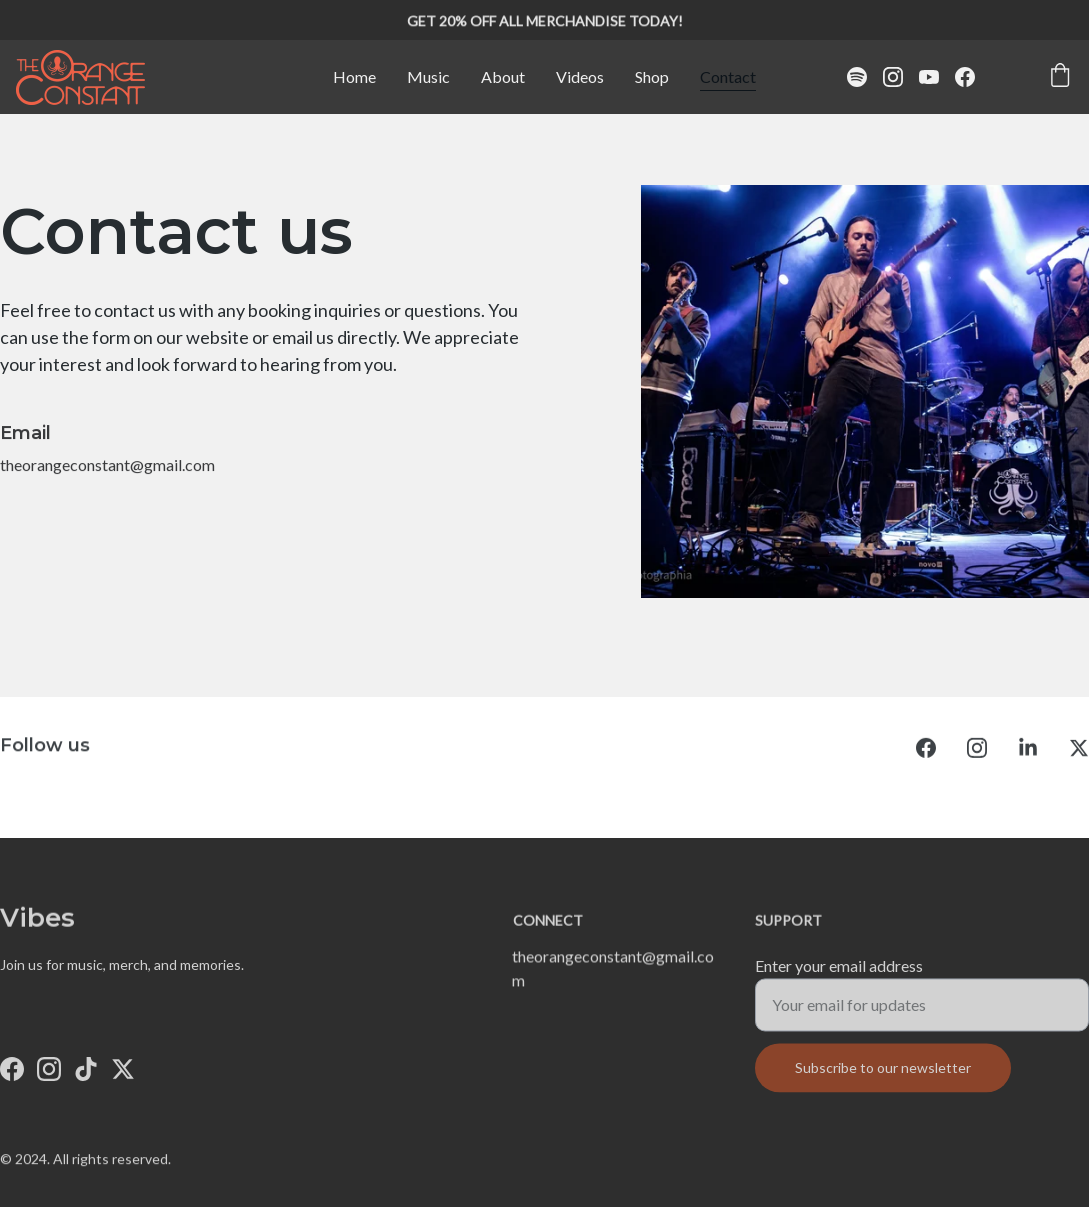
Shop (652, 76)
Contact (728, 76)
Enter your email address (839, 972)
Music (428, 76)
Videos (580, 76)
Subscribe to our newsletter (883, 1074)
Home (354, 76)
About (503, 76)
